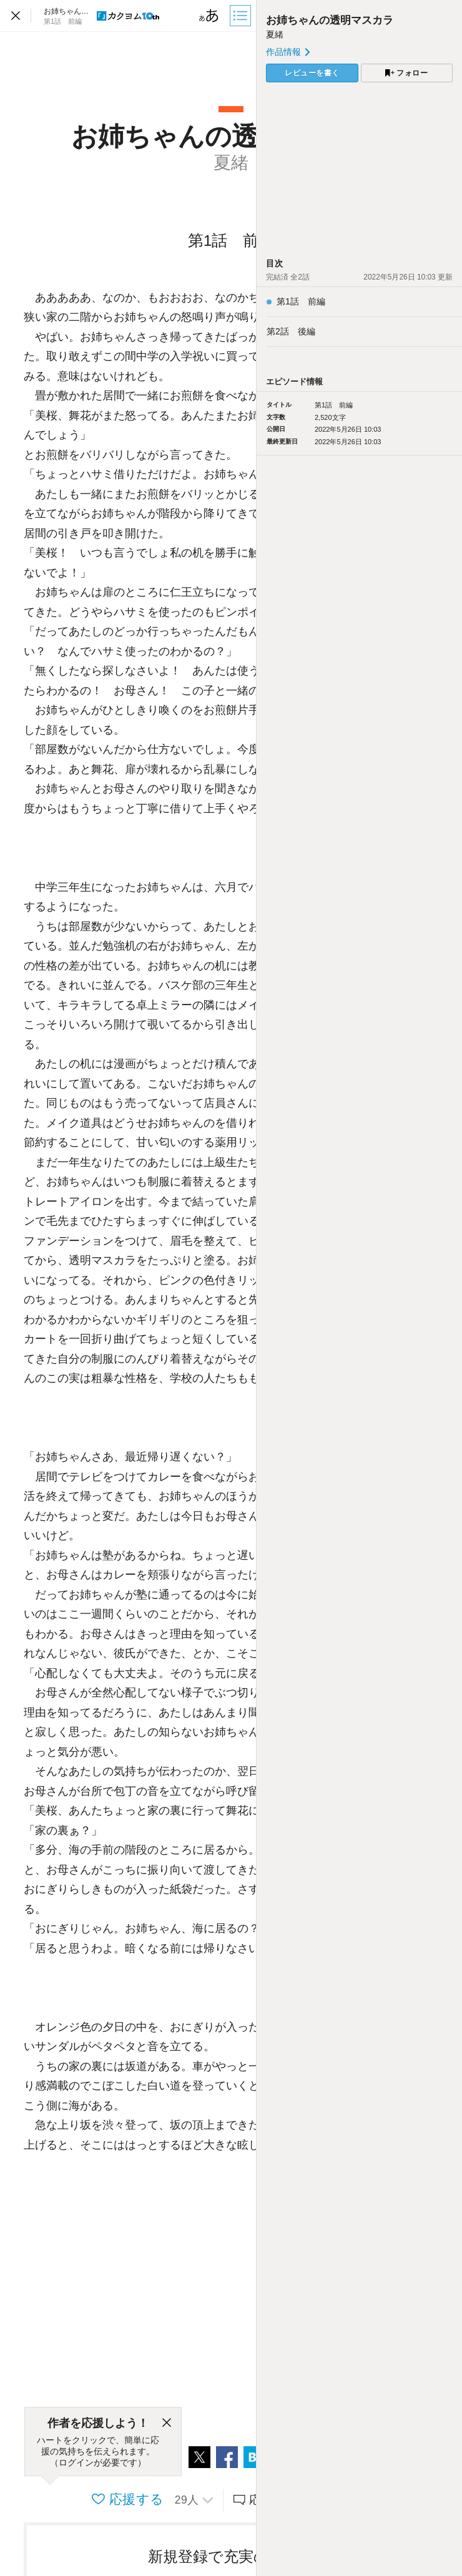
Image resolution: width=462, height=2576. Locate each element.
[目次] (241, 15)
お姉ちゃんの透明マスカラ (329, 20)
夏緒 (274, 34)
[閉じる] (166, 2423)
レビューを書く (312, 73)
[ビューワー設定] (209, 15)
